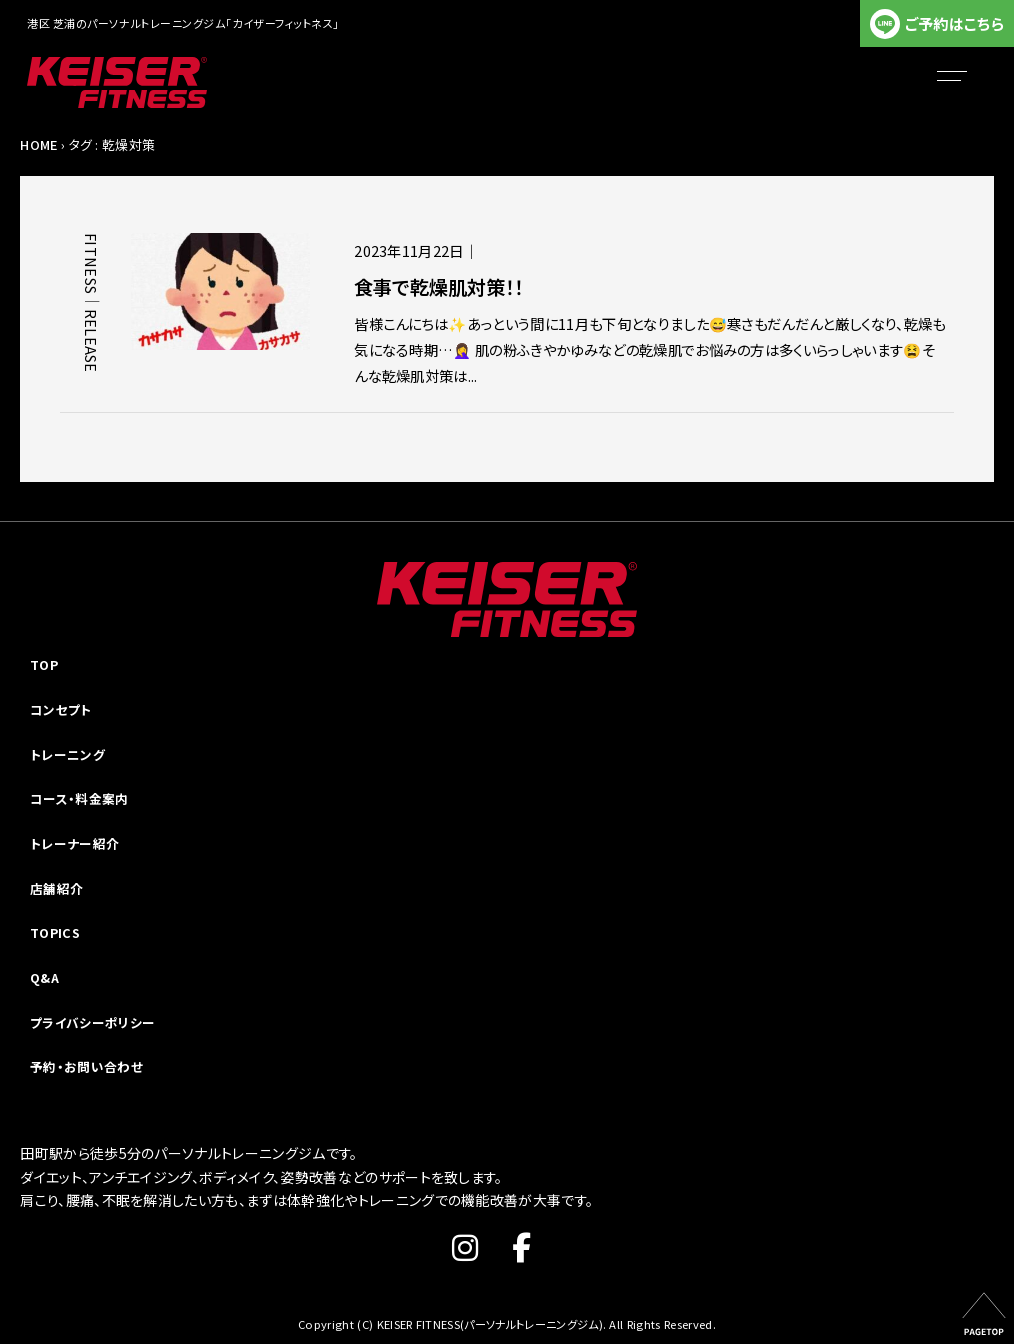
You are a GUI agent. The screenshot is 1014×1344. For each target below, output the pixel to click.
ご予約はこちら (954, 23)
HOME (38, 144)
